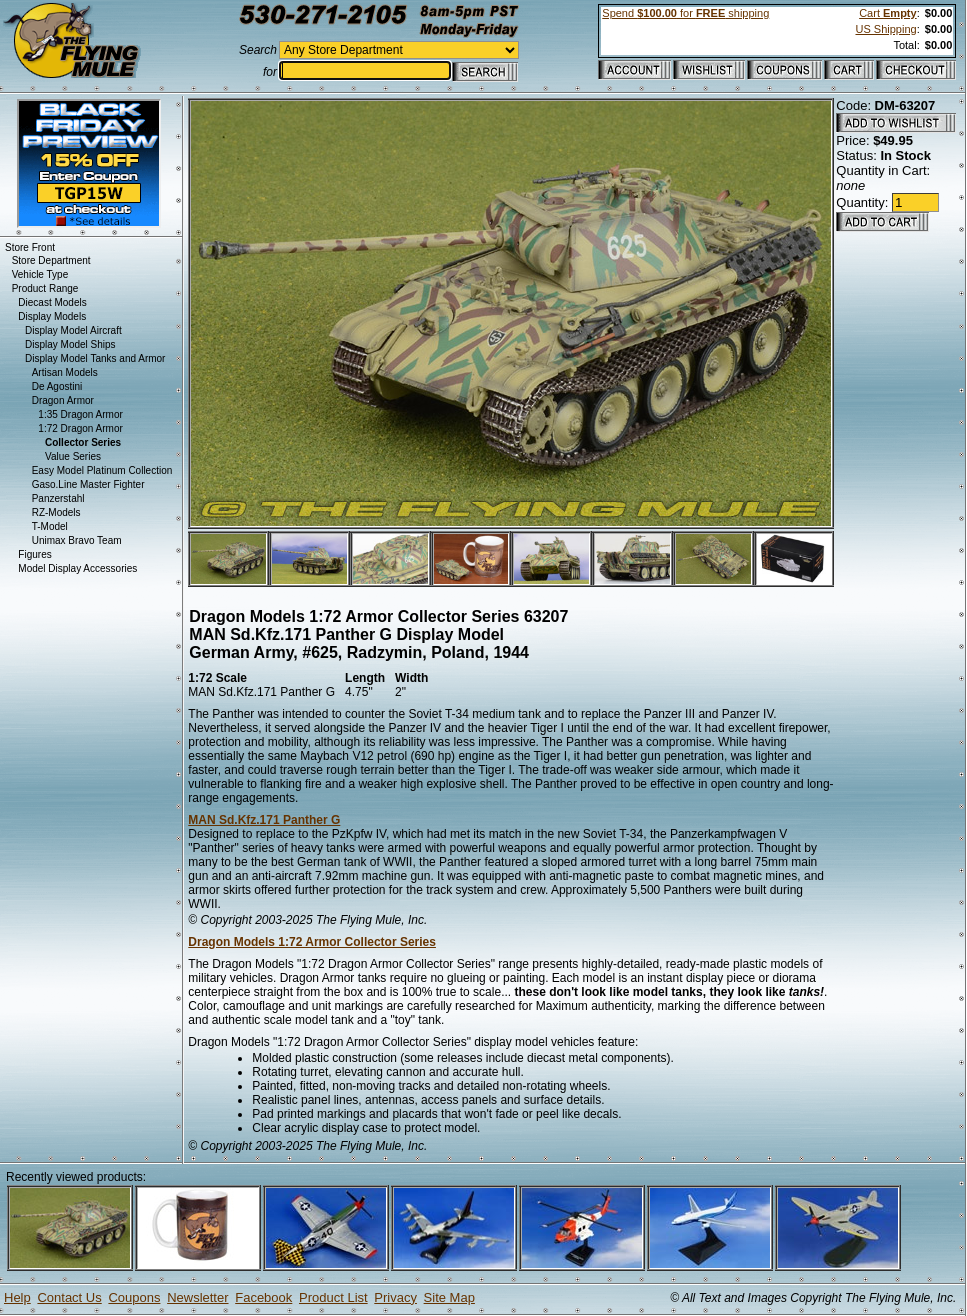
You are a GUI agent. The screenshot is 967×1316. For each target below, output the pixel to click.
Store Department (51, 260)
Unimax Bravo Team (77, 540)
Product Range (45, 288)
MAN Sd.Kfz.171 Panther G (264, 820)
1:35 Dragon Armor (80, 414)
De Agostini (57, 386)
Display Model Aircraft (73, 330)
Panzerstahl (58, 498)
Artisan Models (65, 372)
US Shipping (885, 29)
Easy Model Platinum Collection (102, 470)
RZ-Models (56, 512)
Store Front (30, 247)
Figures (34, 554)
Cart (887, 13)
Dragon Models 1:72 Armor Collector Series (312, 942)
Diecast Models (52, 302)
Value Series (73, 456)
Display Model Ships (70, 344)
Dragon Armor (63, 400)
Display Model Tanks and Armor (95, 358)
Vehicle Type (40, 274)
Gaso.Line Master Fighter (88, 484)
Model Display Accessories (77, 568)
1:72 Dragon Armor (80, 428)
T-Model (50, 526)
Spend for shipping (685, 13)
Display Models (52, 316)
